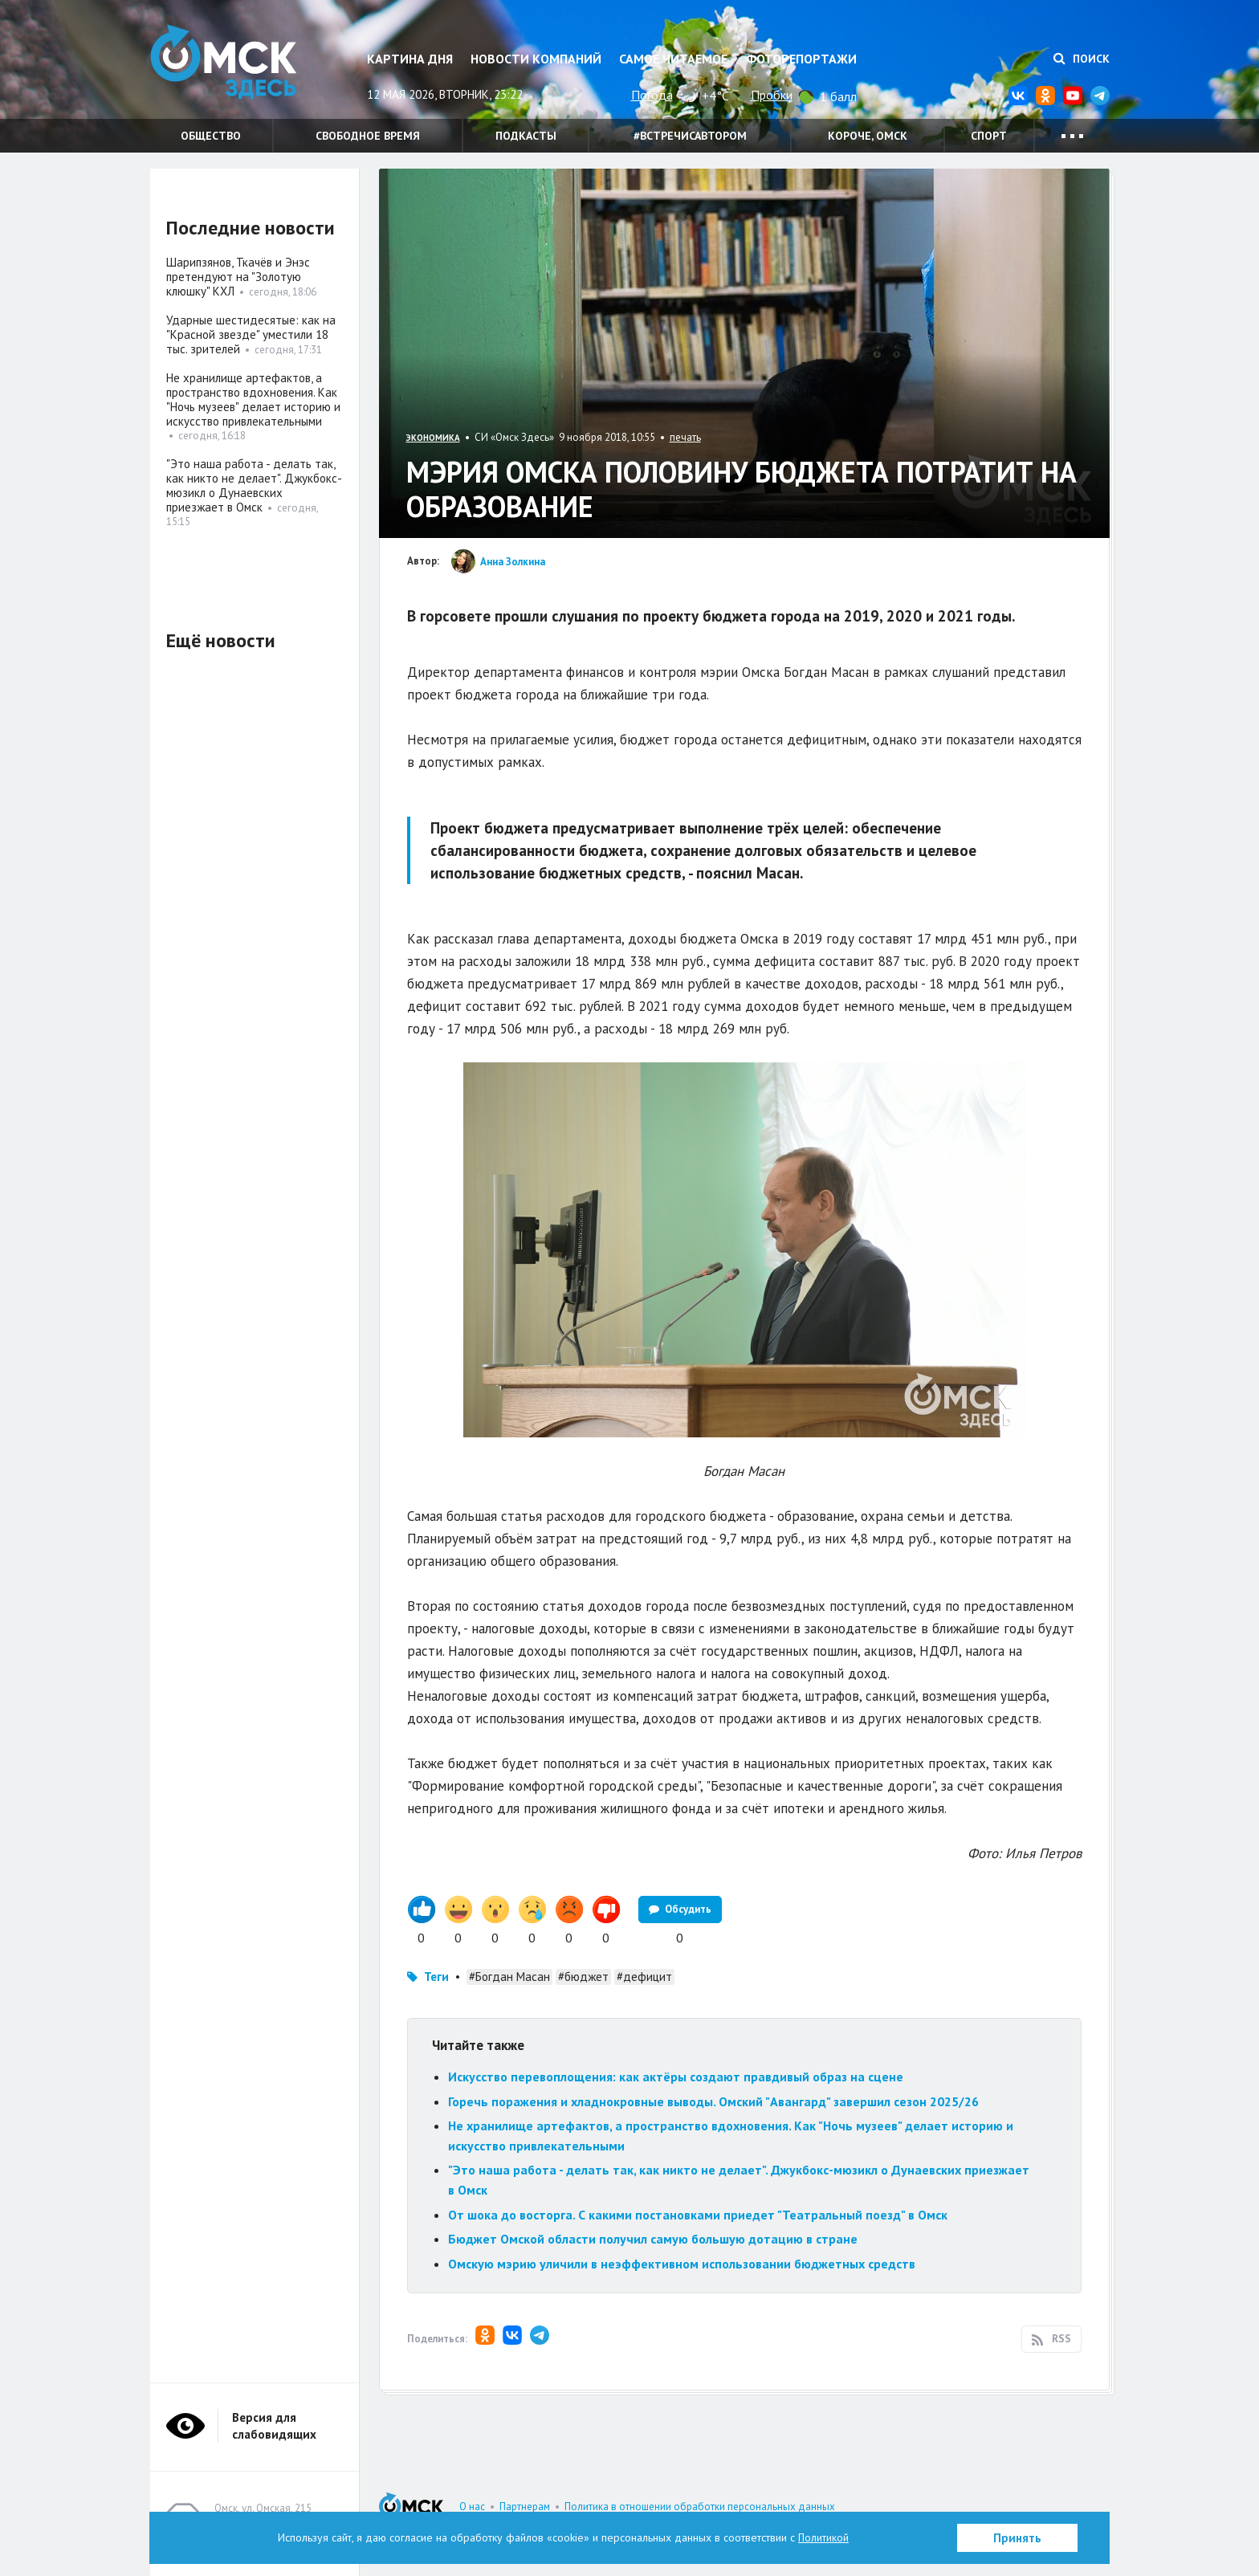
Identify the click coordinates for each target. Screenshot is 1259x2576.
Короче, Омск (867, 135)
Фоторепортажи (801, 59)
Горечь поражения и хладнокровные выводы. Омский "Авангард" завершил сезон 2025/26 (713, 2101)
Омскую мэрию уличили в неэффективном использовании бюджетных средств (681, 2264)
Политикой (824, 2537)
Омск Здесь (230, 65)
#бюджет (583, 1976)
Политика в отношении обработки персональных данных (699, 2506)
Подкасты (525, 135)
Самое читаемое (673, 59)
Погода (652, 95)
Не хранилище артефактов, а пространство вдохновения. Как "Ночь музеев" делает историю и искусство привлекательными (253, 399)
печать (685, 437)
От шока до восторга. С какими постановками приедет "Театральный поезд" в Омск (697, 2215)
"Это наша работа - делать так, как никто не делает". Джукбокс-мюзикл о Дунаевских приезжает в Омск (254, 485)
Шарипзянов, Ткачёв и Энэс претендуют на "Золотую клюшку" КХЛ (238, 277)
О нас (472, 2506)
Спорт (989, 135)
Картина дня (410, 59)
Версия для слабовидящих (274, 2426)
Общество (211, 135)
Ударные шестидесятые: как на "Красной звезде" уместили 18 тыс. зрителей (251, 334)
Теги (436, 1976)
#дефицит (644, 1976)
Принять (1017, 2537)
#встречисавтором (690, 135)
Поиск (1081, 58)
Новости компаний (536, 59)
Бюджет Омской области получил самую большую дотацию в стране (653, 2239)
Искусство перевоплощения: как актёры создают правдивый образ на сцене (675, 2077)
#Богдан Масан (509, 1976)
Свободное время (368, 135)
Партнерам (524, 2506)
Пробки (771, 95)
